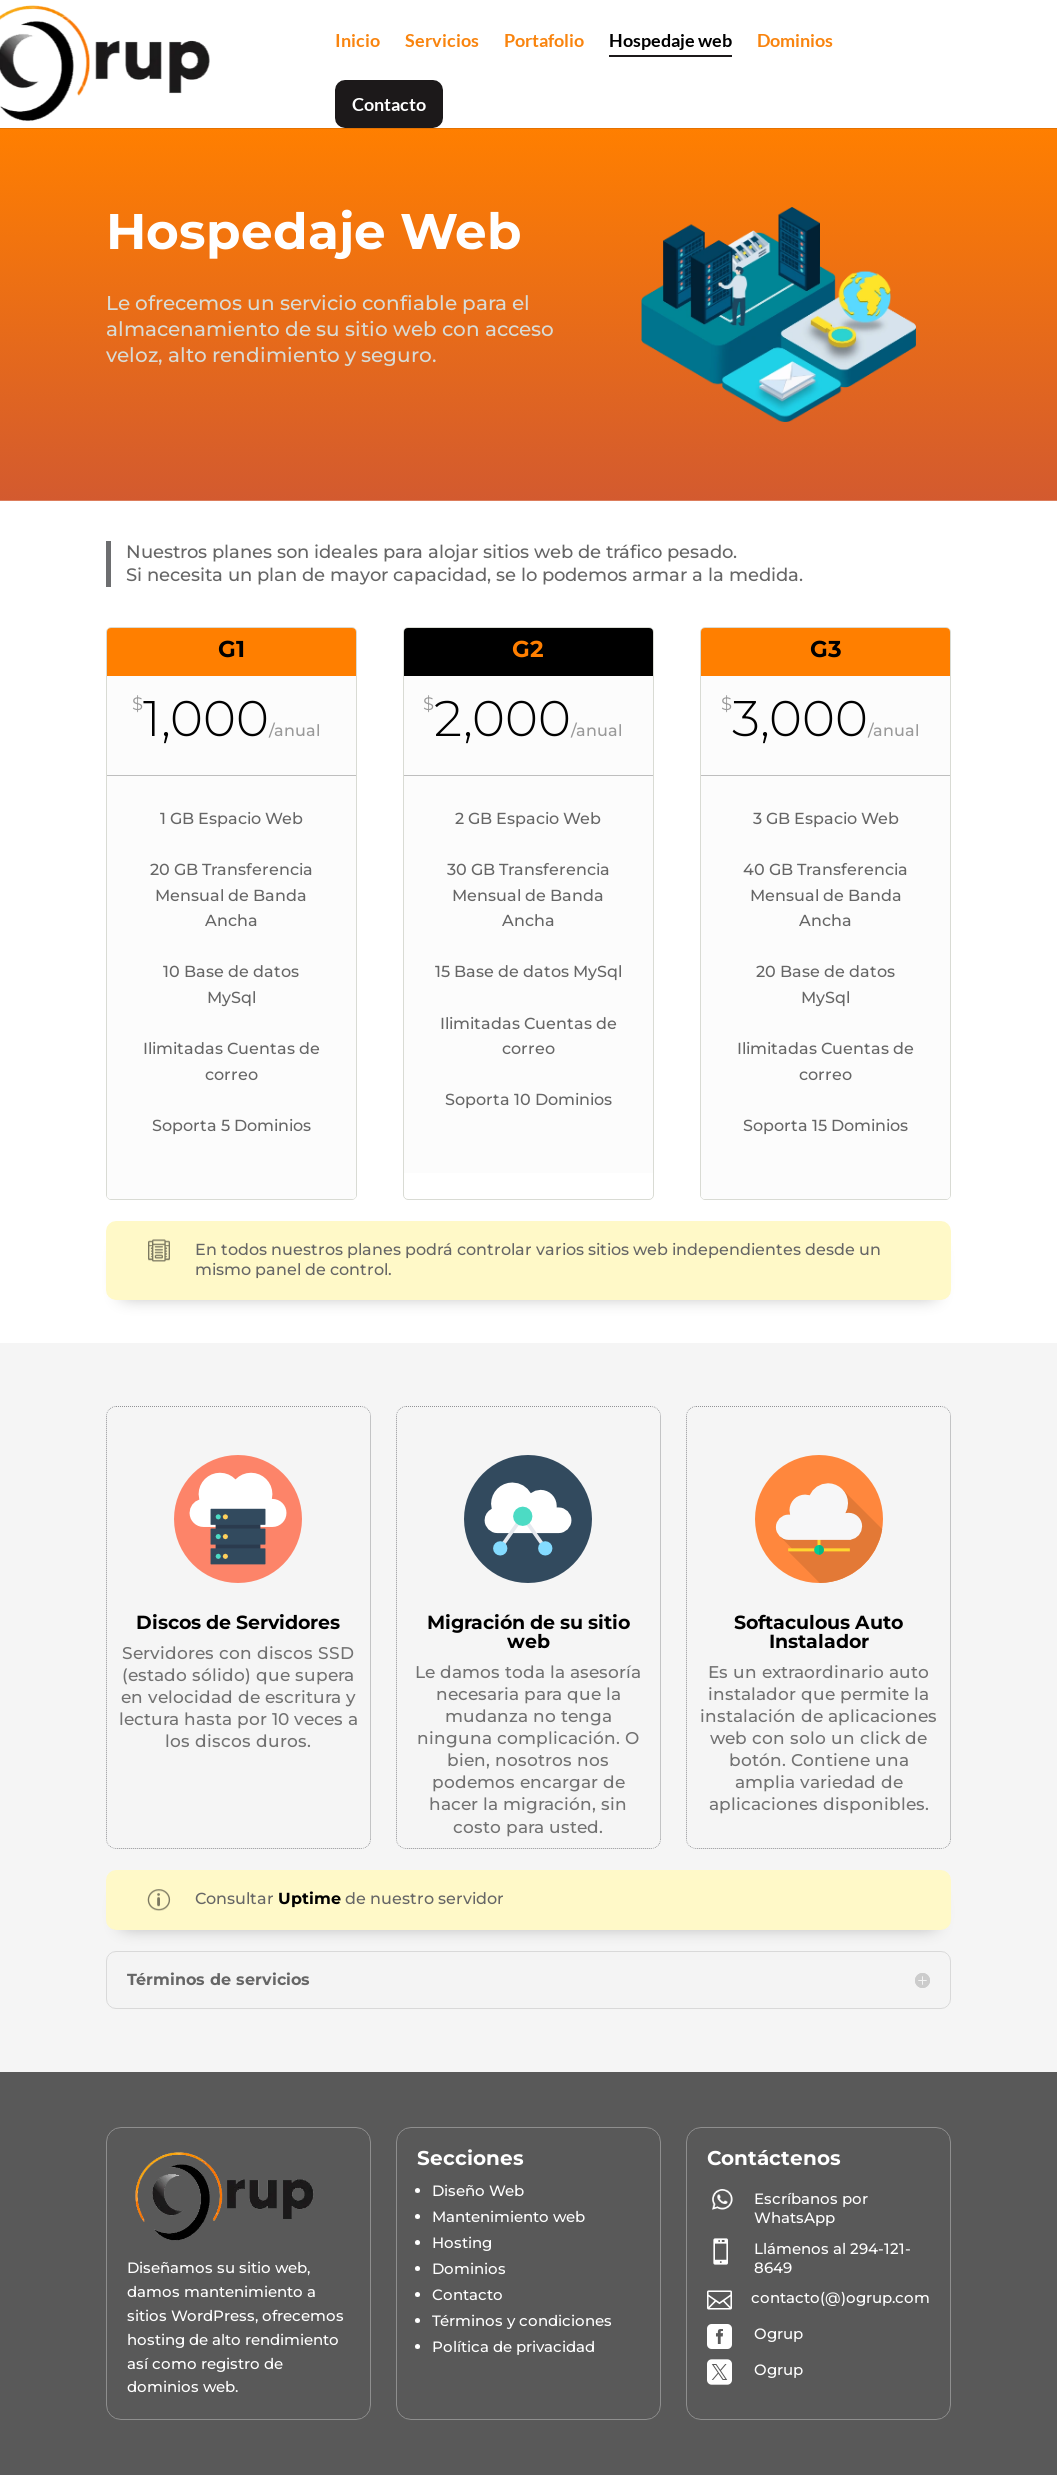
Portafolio (544, 42)
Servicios (442, 42)
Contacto (389, 104)
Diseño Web (478, 2190)
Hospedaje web (670, 42)
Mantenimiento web (508, 2216)
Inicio (357, 42)
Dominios (795, 42)
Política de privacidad (513, 2346)
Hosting (462, 2242)
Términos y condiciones (522, 2320)
